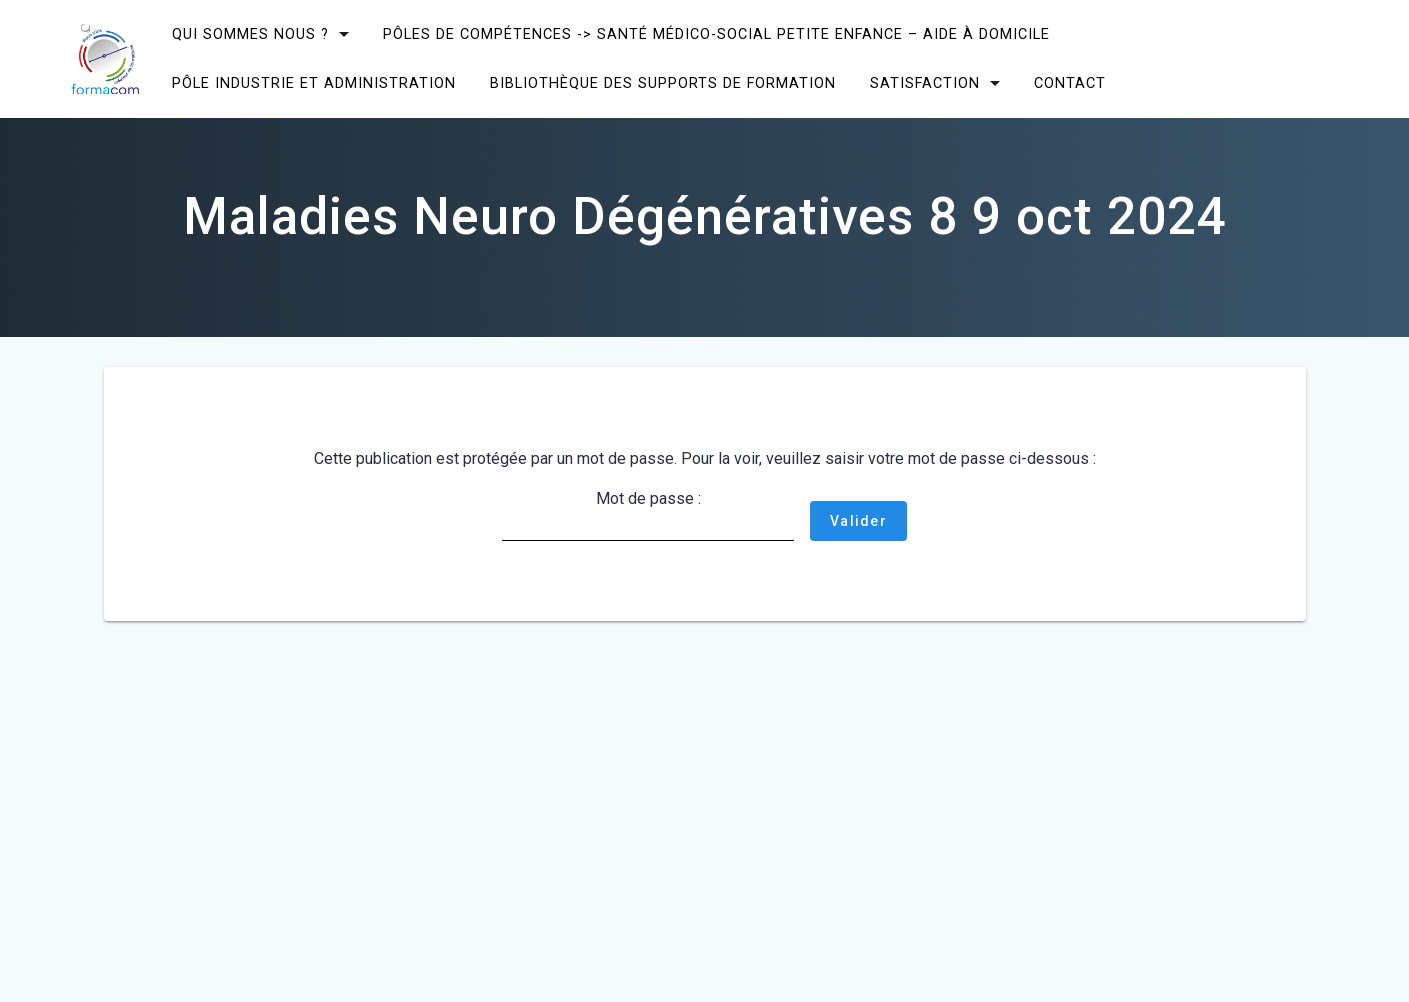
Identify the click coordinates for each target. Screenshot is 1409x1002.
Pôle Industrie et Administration (314, 83)
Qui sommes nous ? (250, 34)
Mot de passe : (648, 515)
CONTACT (1070, 83)
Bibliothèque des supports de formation (663, 83)
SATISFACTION (925, 83)
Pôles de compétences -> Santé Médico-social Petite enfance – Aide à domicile (716, 34)
